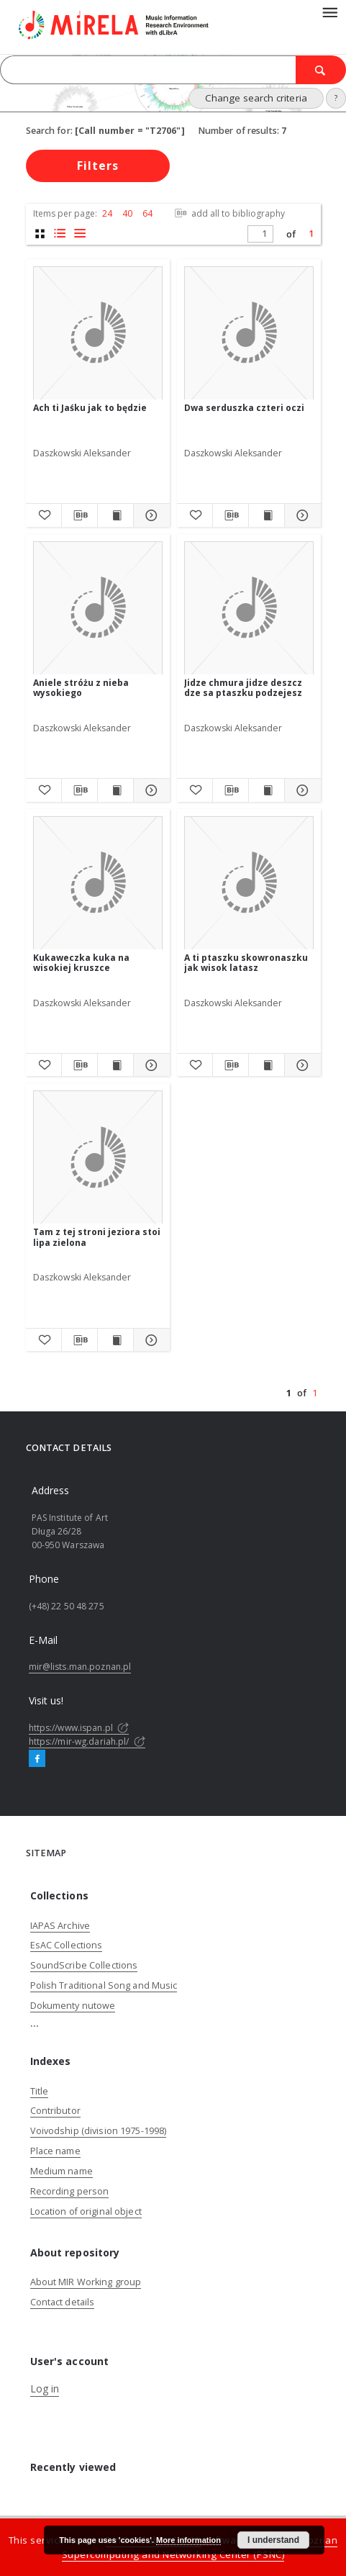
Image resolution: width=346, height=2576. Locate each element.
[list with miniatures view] (60, 233)
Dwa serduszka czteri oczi (244, 408)
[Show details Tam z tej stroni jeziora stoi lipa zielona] (149, 1340)
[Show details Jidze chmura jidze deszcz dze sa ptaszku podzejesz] (300, 790)
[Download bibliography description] (79, 515)
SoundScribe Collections (84, 1965)
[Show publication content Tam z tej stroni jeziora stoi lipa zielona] (115, 1340)
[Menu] (329, 11)
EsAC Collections (66, 1945)
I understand (273, 2540)
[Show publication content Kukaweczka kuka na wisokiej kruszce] (115, 1065)
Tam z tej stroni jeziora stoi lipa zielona (96, 1237)
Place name (55, 2151)
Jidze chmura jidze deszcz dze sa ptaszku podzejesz (243, 688)
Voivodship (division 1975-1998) (98, 2131)
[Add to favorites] (43, 515)
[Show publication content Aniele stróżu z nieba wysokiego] (115, 790)
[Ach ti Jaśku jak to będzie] (98, 333)
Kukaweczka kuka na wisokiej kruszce (81, 963)
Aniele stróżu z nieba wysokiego (81, 688)
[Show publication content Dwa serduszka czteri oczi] (266, 515)
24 (107, 213)
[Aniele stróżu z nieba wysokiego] (98, 608)
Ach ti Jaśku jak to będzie (90, 408)
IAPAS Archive (60, 1926)
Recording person (69, 2191)
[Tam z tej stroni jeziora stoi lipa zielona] (98, 1157)
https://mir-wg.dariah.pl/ (87, 1741)
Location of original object (86, 2211)
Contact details (62, 2302)
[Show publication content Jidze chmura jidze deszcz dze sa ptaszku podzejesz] (266, 790)
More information (188, 2540)
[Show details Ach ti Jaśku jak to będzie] (149, 515)
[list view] (80, 233)
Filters (98, 165)
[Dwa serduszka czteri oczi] (249, 333)
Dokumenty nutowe (73, 2005)
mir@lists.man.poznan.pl (80, 1666)
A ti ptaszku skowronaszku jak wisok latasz (246, 963)
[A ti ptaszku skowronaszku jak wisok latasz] (249, 883)
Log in (45, 2388)
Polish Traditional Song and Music (104, 1985)
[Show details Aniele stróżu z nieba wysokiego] (149, 790)
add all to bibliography (228, 213)
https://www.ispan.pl (79, 1728)
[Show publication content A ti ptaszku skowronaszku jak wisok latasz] (266, 1065)
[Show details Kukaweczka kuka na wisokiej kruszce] (149, 1065)
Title (39, 2091)
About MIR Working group (86, 2282)
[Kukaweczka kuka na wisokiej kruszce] (98, 883)
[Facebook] (37, 1759)
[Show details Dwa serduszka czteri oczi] (300, 515)
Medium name (61, 2171)
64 (147, 213)
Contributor (55, 2111)
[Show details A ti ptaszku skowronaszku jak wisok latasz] (300, 1065)
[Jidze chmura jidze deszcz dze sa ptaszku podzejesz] (249, 608)
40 (127, 213)
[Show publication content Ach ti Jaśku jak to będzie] (115, 515)
